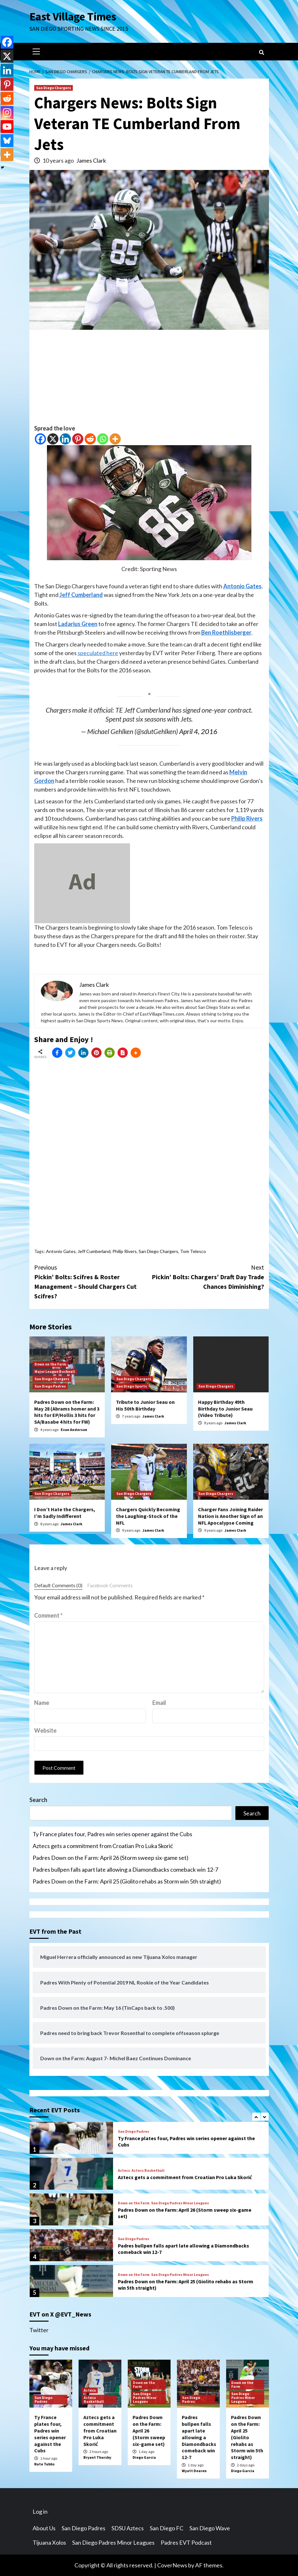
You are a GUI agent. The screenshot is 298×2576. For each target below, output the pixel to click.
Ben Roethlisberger (226, 632)
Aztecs (124, 2170)
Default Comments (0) (58, 1585)
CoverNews (172, 2565)
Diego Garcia (144, 2457)
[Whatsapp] (102, 439)
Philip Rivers (247, 818)
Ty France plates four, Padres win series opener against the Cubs (112, 1833)
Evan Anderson (74, 1429)
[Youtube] (7, 126)
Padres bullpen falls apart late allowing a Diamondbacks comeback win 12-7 (125, 1869)
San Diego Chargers (53, 87)
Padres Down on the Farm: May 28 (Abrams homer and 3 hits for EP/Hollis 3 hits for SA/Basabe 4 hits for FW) (66, 1412)
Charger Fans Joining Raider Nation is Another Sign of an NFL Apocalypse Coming (230, 1516)
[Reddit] (90, 439)
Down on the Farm (50, 1364)
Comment (48, 1615)
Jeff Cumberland (81, 594)
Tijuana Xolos (49, 2542)
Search (38, 1799)
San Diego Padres (50, 1386)
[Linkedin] (65, 439)
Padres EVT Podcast (186, 2542)
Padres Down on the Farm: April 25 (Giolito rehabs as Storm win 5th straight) (127, 1881)
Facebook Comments (110, 1585)
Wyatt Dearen (194, 2470)
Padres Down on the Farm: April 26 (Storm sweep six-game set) (110, 1857)
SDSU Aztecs (127, 2528)
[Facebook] (40, 439)
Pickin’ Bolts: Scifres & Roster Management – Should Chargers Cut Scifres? (91, 1281)
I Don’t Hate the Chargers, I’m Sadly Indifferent (64, 1512)
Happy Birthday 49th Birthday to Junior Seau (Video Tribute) (225, 1409)
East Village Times (72, 17)
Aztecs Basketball (148, 2170)
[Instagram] (7, 112)
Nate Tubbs (44, 2464)
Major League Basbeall (54, 1371)
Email (159, 1702)
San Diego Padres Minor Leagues (180, 2203)
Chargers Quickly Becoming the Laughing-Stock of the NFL (148, 1516)
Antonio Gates (242, 586)
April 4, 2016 (198, 731)
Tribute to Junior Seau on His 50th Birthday (145, 1405)
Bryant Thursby (97, 2457)
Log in (40, 2511)
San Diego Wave (209, 2528)
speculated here (98, 652)
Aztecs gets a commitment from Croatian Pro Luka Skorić (103, 1845)
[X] (52, 439)
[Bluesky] (7, 140)
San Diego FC (166, 2528)
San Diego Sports (131, 1386)
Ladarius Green (77, 623)
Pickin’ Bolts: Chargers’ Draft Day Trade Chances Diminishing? (206, 1276)
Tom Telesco (193, 1251)
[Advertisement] (149, 379)
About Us (44, 2528)
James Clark (91, 160)
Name (41, 1702)
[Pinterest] (77, 439)
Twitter (39, 2329)
